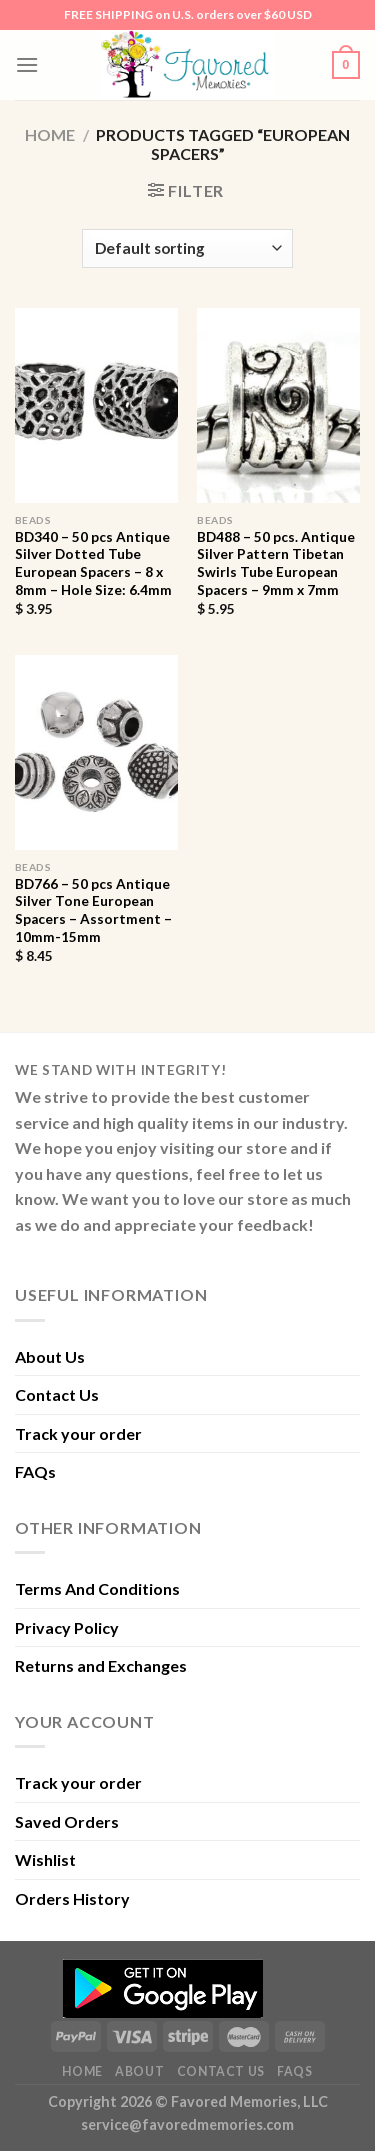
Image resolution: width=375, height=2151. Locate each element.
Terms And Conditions (97, 1588)
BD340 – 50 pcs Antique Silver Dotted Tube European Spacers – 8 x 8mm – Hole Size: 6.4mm (93, 563)
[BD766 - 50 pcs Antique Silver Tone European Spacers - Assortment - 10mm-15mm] (96, 752)
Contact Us (57, 1394)
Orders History (72, 1898)
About (139, 2071)
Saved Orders (67, 1821)
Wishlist (45, 1859)
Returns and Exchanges (101, 1665)
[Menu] (27, 64)
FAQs (35, 1471)
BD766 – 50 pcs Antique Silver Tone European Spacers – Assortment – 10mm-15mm (93, 910)
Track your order (78, 1433)
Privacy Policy (67, 1627)
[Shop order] (187, 248)
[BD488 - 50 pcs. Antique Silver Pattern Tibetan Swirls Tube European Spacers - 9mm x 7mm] (278, 405)
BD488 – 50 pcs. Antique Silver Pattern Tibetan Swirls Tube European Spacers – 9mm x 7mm (276, 563)
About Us (50, 1356)
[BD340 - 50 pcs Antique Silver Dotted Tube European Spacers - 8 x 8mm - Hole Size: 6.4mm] (96, 405)
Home (50, 134)
